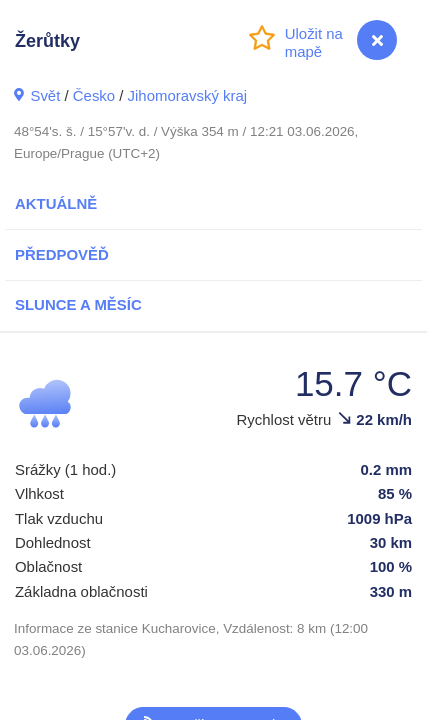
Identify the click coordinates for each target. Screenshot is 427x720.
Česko (94, 95)
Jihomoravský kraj (188, 95)
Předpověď (62, 254)
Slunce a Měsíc (78, 304)
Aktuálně (56, 203)
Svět (45, 95)
